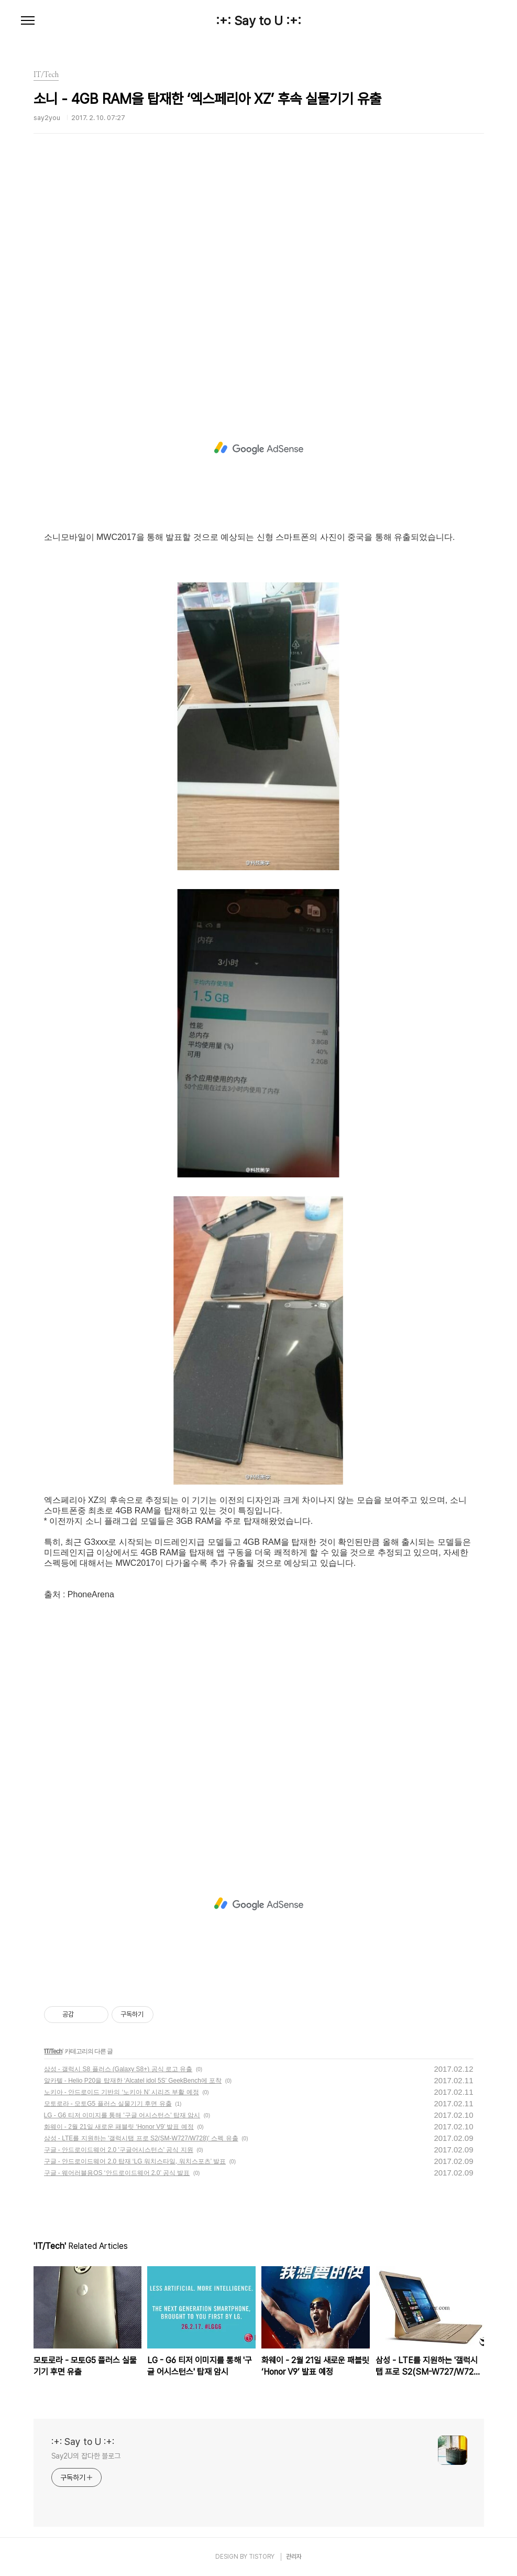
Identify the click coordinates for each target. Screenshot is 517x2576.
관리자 (294, 2556)
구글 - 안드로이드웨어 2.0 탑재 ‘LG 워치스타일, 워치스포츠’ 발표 (135, 2161)
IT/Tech (53, 2051)
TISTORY (261, 2556)
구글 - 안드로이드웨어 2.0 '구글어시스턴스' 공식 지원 (118, 2149)
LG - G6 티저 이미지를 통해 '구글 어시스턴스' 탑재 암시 (122, 2115)
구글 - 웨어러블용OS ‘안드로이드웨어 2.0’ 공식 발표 (117, 2173)
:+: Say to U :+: (258, 21)
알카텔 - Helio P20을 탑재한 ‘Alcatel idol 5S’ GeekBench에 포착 (133, 2080)
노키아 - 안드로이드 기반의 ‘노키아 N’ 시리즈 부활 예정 (121, 2092)
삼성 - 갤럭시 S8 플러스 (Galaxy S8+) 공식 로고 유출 (118, 2069)
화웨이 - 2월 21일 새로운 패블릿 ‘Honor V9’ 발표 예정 (119, 2126)
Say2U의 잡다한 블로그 (86, 2456)
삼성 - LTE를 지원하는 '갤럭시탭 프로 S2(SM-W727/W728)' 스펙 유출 (141, 2138)
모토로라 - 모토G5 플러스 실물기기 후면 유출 (108, 2103)
